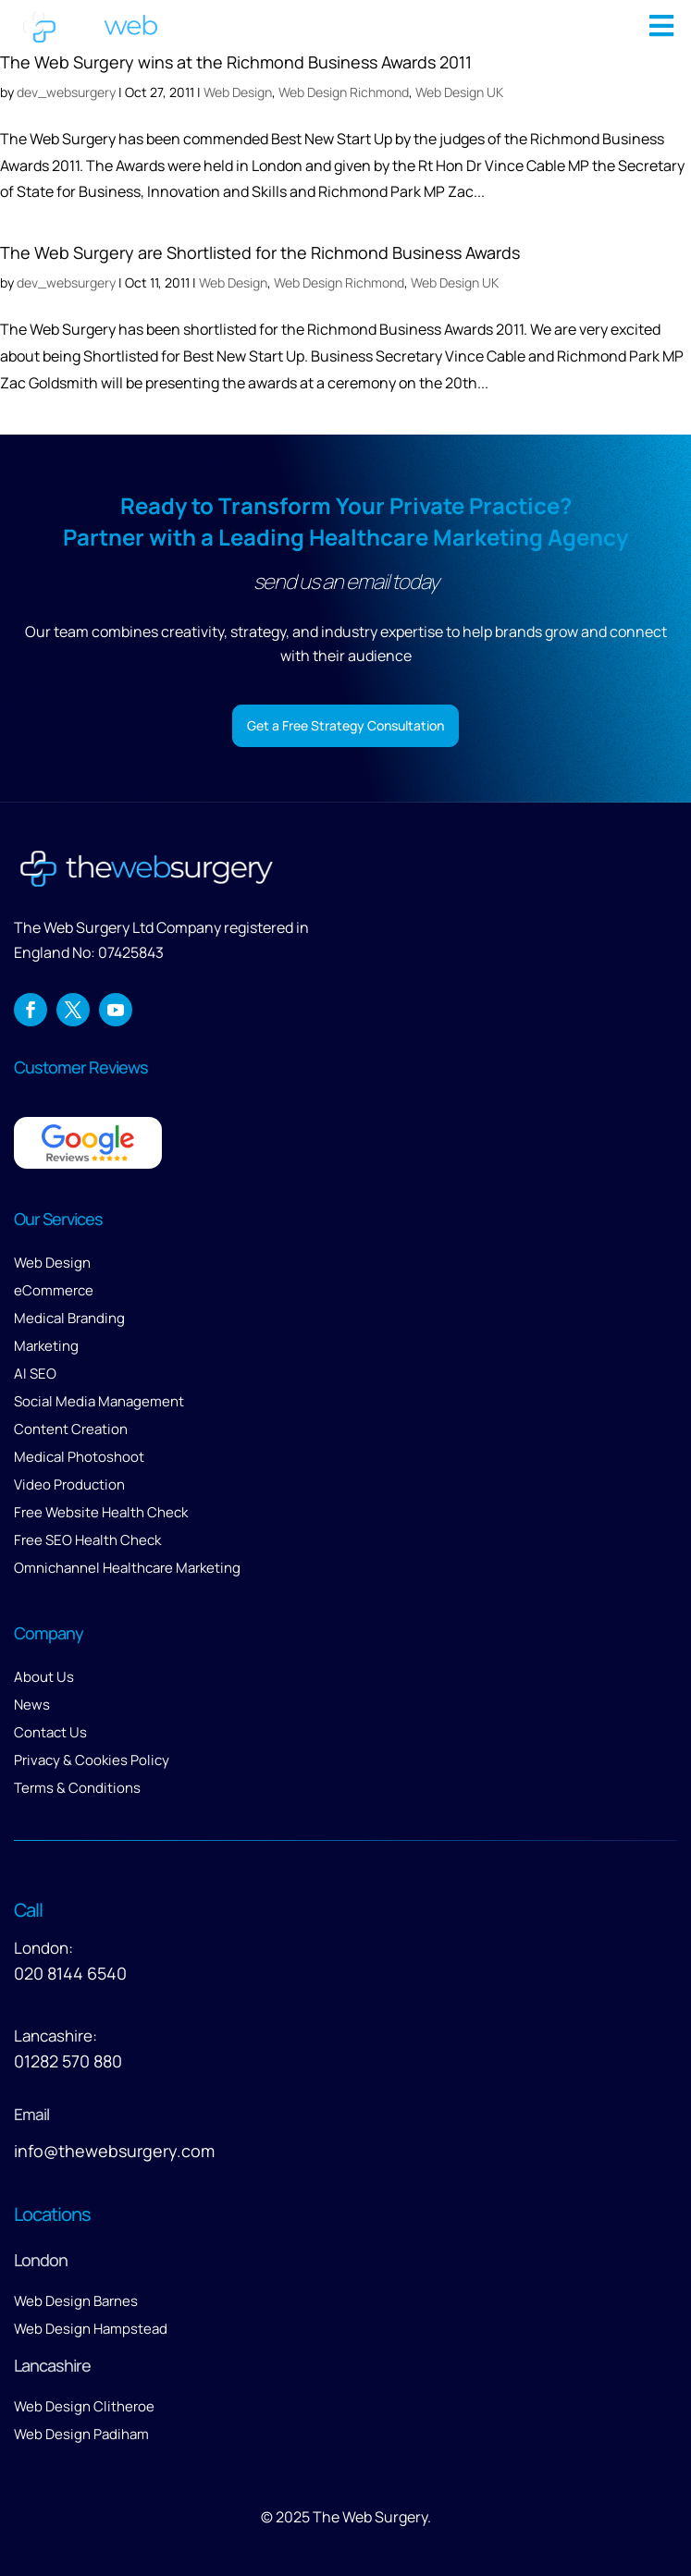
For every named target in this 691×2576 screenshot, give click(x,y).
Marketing (46, 1345)
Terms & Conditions (77, 1787)
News (32, 1704)
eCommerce (53, 1290)
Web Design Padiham (81, 2434)
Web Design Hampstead (90, 2328)
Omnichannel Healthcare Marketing (127, 1567)
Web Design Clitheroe (84, 2406)
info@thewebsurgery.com (114, 2151)
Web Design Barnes (76, 2301)
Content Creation (71, 1429)
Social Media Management (99, 1401)
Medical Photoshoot (79, 1456)
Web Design (233, 282)
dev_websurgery (66, 282)
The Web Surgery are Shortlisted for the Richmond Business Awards (260, 252)
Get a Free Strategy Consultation (345, 725)
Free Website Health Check (101, 1512)
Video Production (69, 1484)
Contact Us (50, 1732)
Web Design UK (455, 282)
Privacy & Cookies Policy (91, 1760)
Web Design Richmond (339, 282)
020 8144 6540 (70, 1973)
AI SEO (35, 1373)
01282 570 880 (68, 2061)
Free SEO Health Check (87, 1540)
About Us (44, 1677)
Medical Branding (69, 1318)
